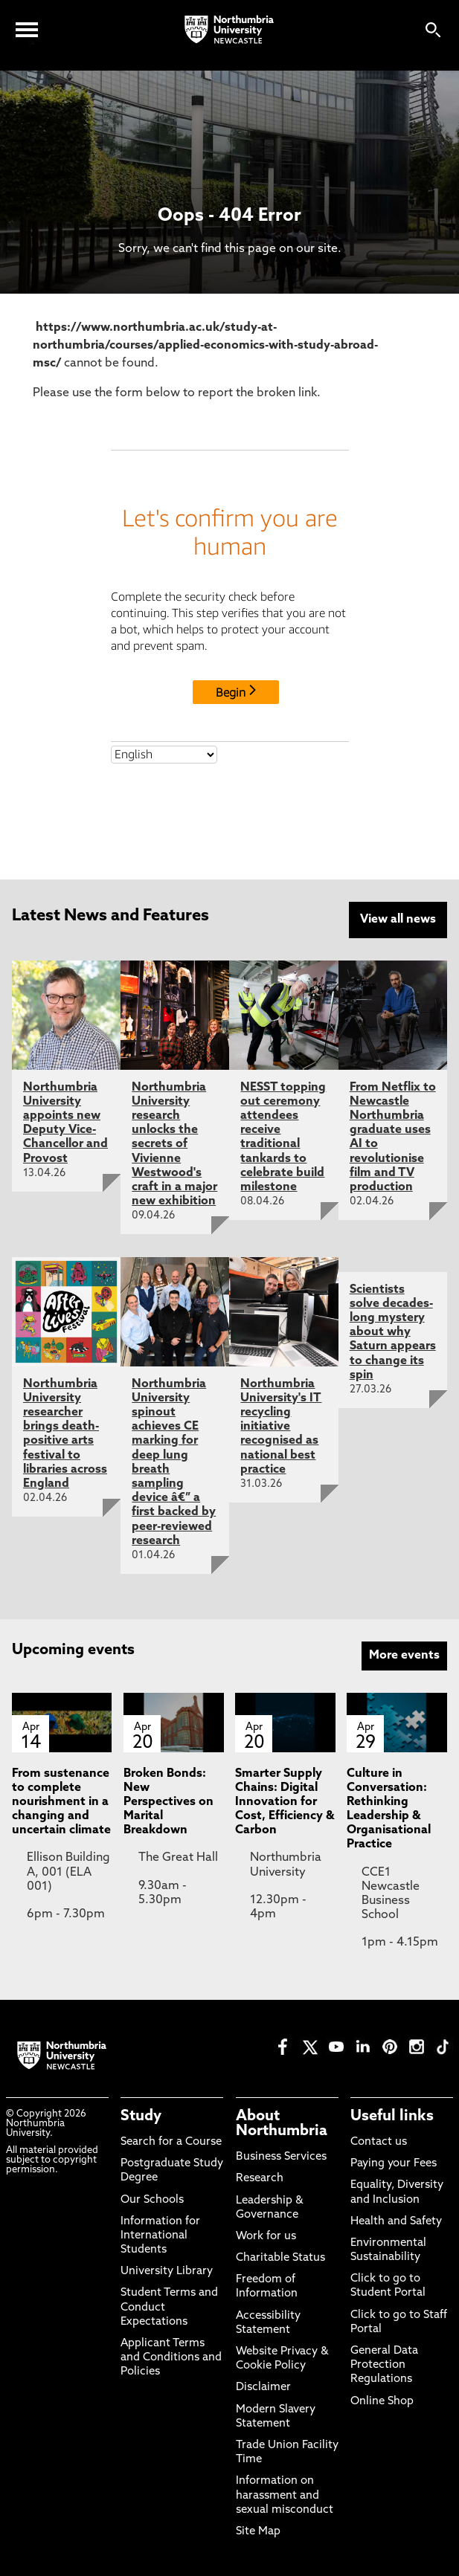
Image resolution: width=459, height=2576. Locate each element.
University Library (167, 2271)
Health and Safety (396, 2221)
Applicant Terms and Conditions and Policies (171, 2358)
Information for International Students (160, 2236)
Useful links (392, 2116)
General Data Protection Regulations (384, 2365)
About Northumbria (281, 2124)
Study (141, 2116)
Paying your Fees (393, 2163)
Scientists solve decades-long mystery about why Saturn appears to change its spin (393, 1332)
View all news (398, 920)
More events (404, 1656)
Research (259, 2178)
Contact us (378, 2142)
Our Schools (152, 2200)
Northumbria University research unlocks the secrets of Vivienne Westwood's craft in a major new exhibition (174, 1145)
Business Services (281, 2157)
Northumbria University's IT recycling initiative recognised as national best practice (280, 1427)
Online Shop (382, 2401)
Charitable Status (280, 2258)
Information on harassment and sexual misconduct (284, 2495)
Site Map (258, 2531)
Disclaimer (263, 2387)
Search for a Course (171, 2142)
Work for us (266, 2236)
